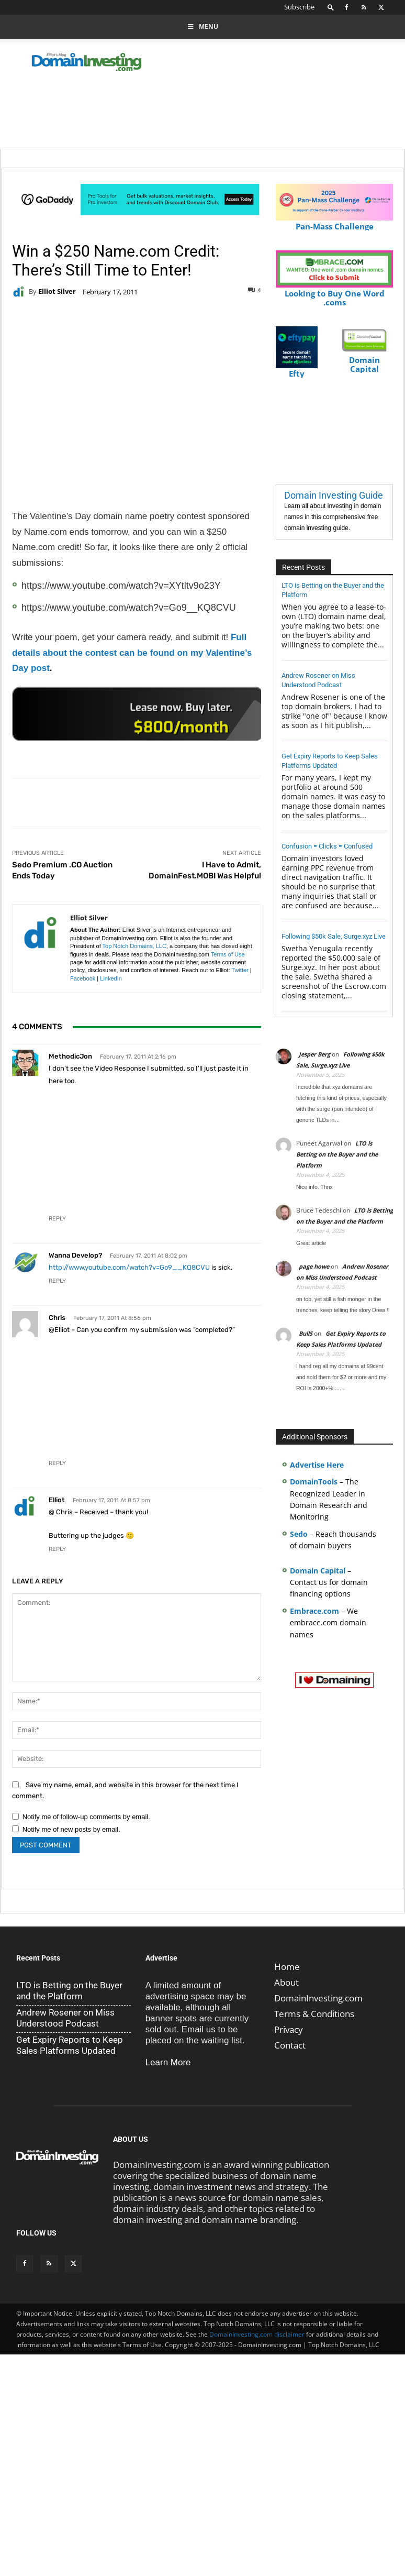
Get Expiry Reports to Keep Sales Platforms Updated (69, 2045)
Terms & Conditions (314, 2014)
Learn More (168, 2062)
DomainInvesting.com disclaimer (257, 2334)
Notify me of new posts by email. (71, 1829)
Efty (297, 369)
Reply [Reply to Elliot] (57, 1549)
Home (287, 1967)
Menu (202, 26)
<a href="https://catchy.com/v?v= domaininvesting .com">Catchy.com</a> (137, 714)
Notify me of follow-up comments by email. (86, 1817)
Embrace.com (314, 1611)
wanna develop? (75, 1255)
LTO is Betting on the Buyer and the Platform (337, 1154)
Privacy (288, 2029)
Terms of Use (228, 954)
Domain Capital (317, 1571)
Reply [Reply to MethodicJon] (57, 1218)
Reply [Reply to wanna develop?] (57, 1281)
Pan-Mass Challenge (334, 222)
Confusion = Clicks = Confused (327, 846)
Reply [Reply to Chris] (57, 1463)
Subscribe (299, 7)
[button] (331, 7)
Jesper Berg (314, 1054)
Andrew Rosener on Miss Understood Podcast (65, 2018)
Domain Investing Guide (333, 495)
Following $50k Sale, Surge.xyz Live (334, 936)
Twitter (239, 970)
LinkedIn (111, 978)
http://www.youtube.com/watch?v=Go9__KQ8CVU (129, 1267)
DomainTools (314, 1482)
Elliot (57, 1500)
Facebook (82, 978)
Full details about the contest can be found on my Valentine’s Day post (132, 652)
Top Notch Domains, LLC (134, 946)
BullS (305, 1333)
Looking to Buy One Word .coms (334, 293)
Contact (290, 2045)
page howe (314, 1266)
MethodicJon (70, 1056)
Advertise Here (317, 1465)
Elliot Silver (57, 291)
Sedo (299, 1534)
